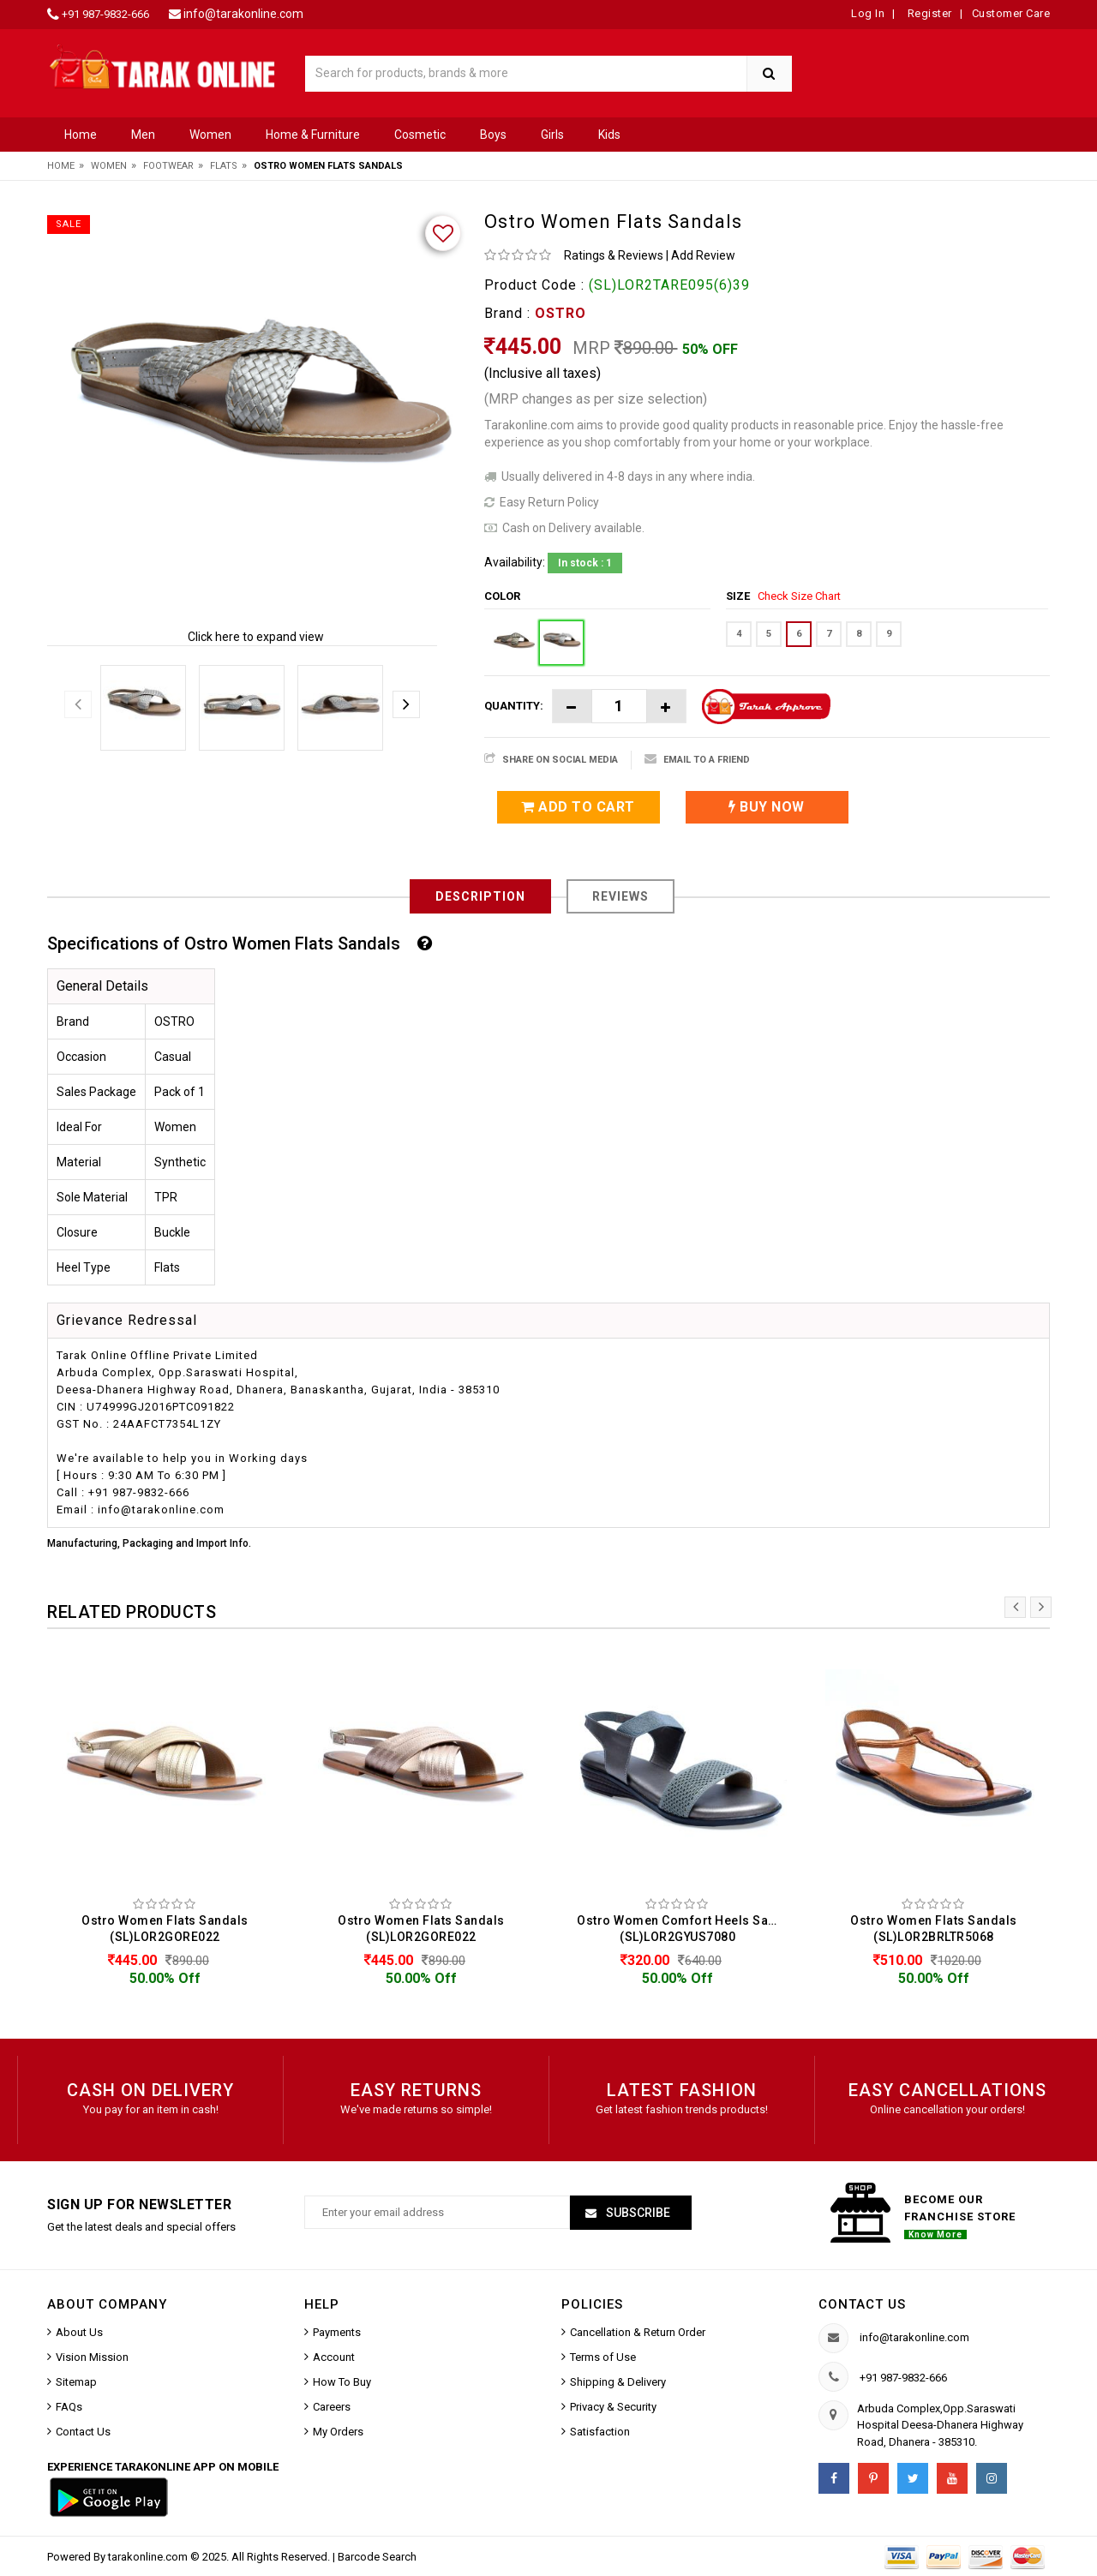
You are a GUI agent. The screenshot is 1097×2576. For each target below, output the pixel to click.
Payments (337, 2332)
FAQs (69, 2406)
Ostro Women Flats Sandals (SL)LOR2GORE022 (165, 1929)
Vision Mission (92, 2357)
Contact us (862, 2304)
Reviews (620, 896)
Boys (493, 134)
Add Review (703, 255)
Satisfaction (600, 2431)
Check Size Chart (799, 596)
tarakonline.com (149, 2556)
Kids (609, 134)
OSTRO (560, 313)
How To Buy (342, 2381)
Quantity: (513, 705)
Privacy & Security (613, 2406)
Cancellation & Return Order (637, 2332)
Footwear (168, 165)
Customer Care (1011, 13)
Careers (332, 2406)
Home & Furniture (313, 134)
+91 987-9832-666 (105, 14)
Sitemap (76, 2381)
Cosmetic (420, 134)
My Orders (338, 2431)
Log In (867, 13)
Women (210, 134)
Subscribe (636, 2213)
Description (480, 896)
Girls (552, 134)
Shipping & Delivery (618, 2381)
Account (334, 2357)
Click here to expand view (256, 637)
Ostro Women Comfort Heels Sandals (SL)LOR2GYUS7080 (682, 1929)
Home (80, 134)
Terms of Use (603, 2357)
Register (928, 13)
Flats (223, 165)
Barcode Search (377, 2556)
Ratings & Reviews (613, 255)
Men (143, 134)
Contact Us (83, 2431)
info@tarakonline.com (243, 14)
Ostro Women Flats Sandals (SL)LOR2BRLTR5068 (933, 1929)
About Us (79, 2332)
